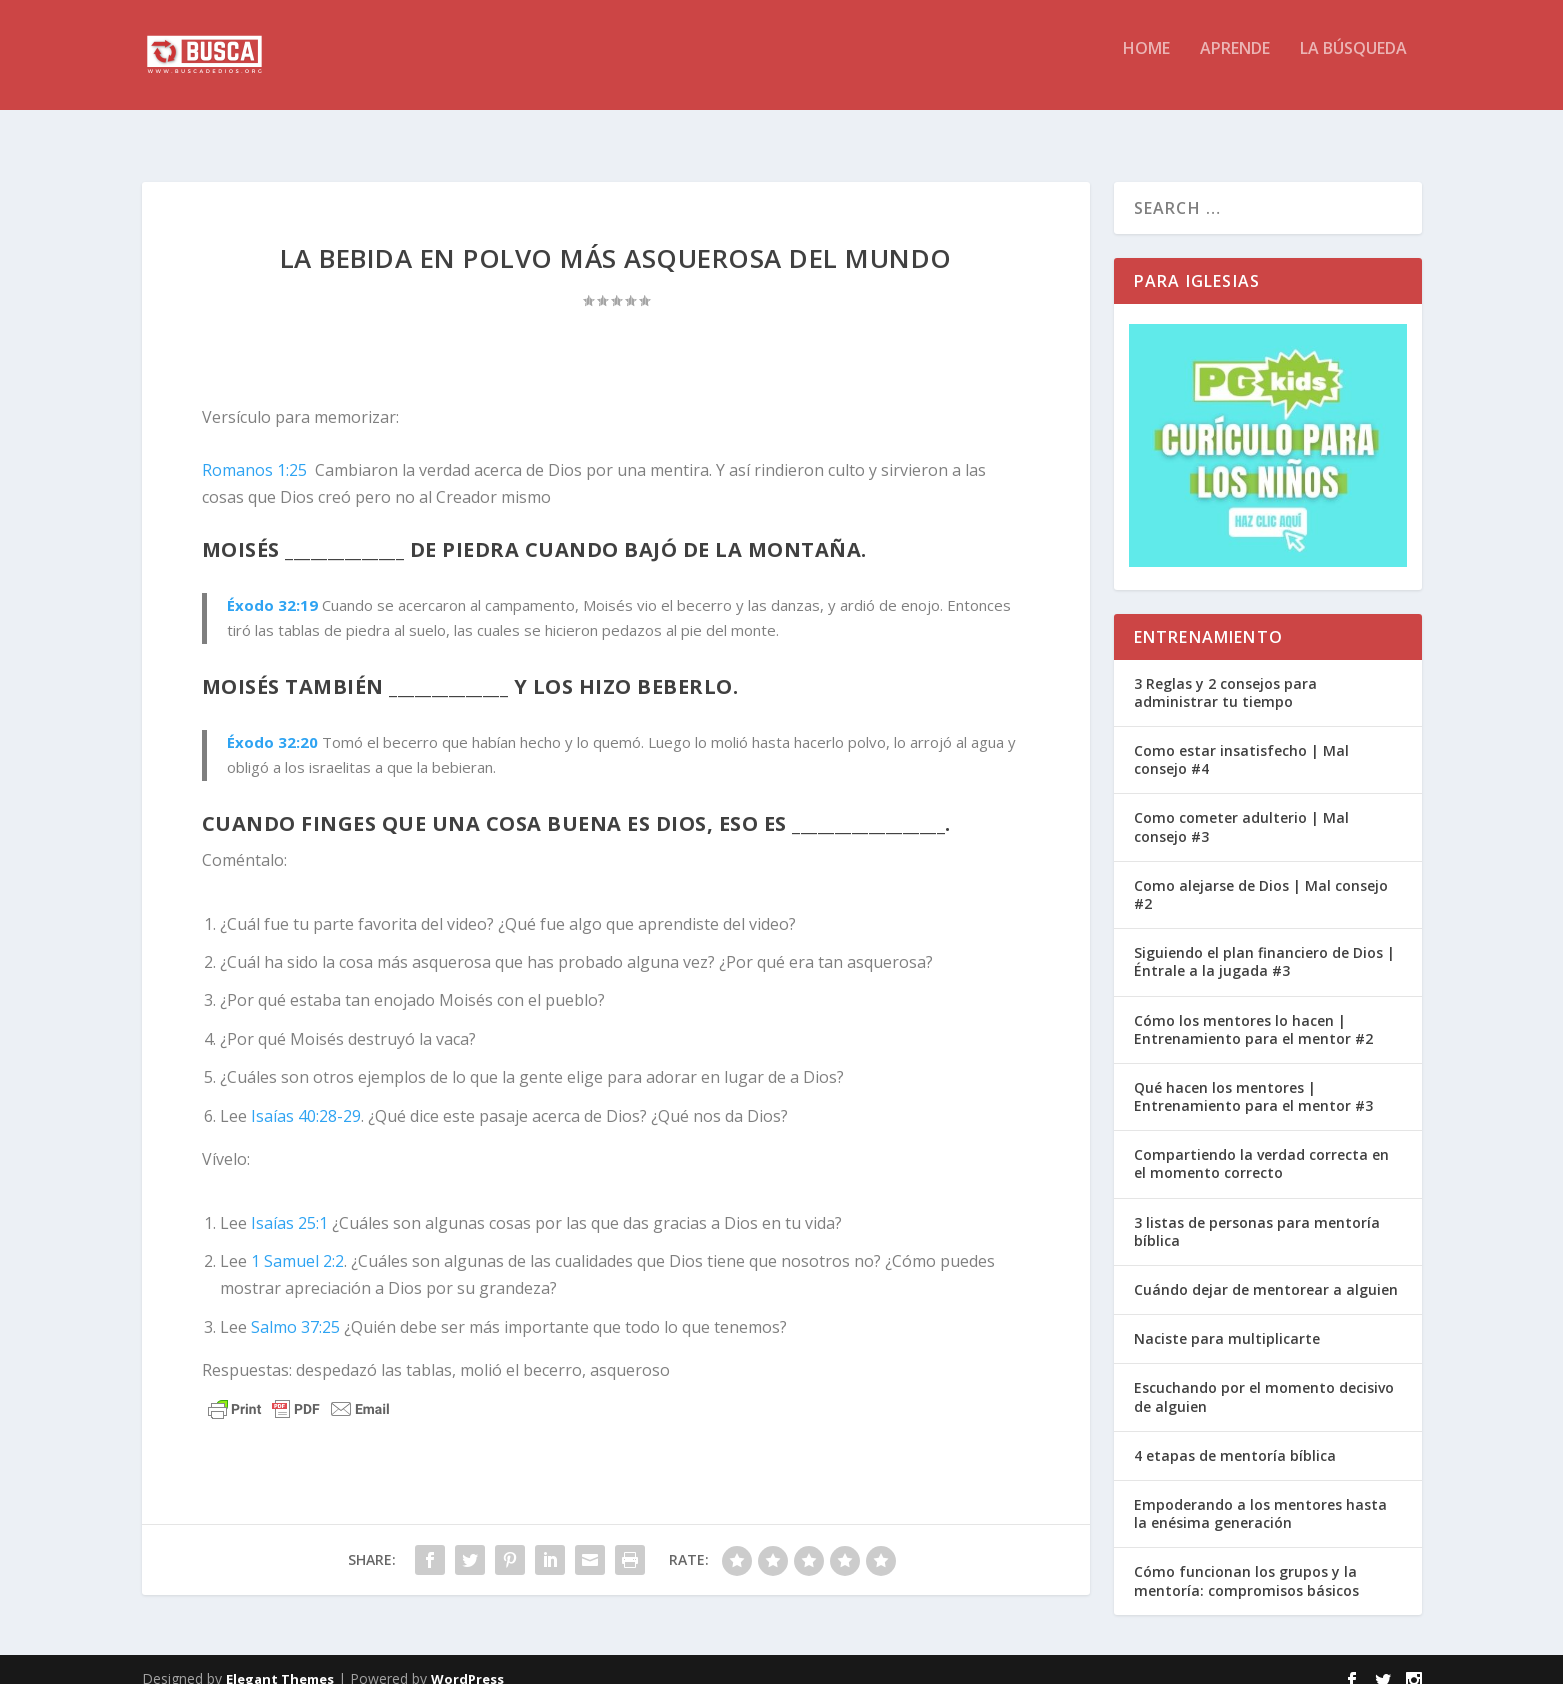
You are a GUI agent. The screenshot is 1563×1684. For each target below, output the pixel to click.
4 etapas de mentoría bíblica (1235, 1437)
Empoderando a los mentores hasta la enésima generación (1260, 1495)
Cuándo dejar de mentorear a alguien (1266, 1271)
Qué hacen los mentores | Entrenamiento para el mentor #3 (1253, 1078)
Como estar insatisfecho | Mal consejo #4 (1241, 741)
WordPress (467, 1661)
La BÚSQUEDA (1353, 63)
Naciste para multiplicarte (1227, 1320)
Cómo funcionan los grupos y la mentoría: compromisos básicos (1246, 1562)
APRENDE (1235, 63)
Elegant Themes (280, 1661)
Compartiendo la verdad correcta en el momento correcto (1261, 1145)
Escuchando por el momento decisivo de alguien (1264, 1378)
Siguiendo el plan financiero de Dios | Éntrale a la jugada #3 (1264, 943)
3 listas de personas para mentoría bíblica (1257, 1213)
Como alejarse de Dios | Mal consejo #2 (1261, 876)
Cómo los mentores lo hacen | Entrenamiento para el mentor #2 (1253, 1011)
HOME (1146, 63)
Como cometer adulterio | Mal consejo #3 (1241, 808)
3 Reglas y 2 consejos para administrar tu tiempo (1225, 674)
